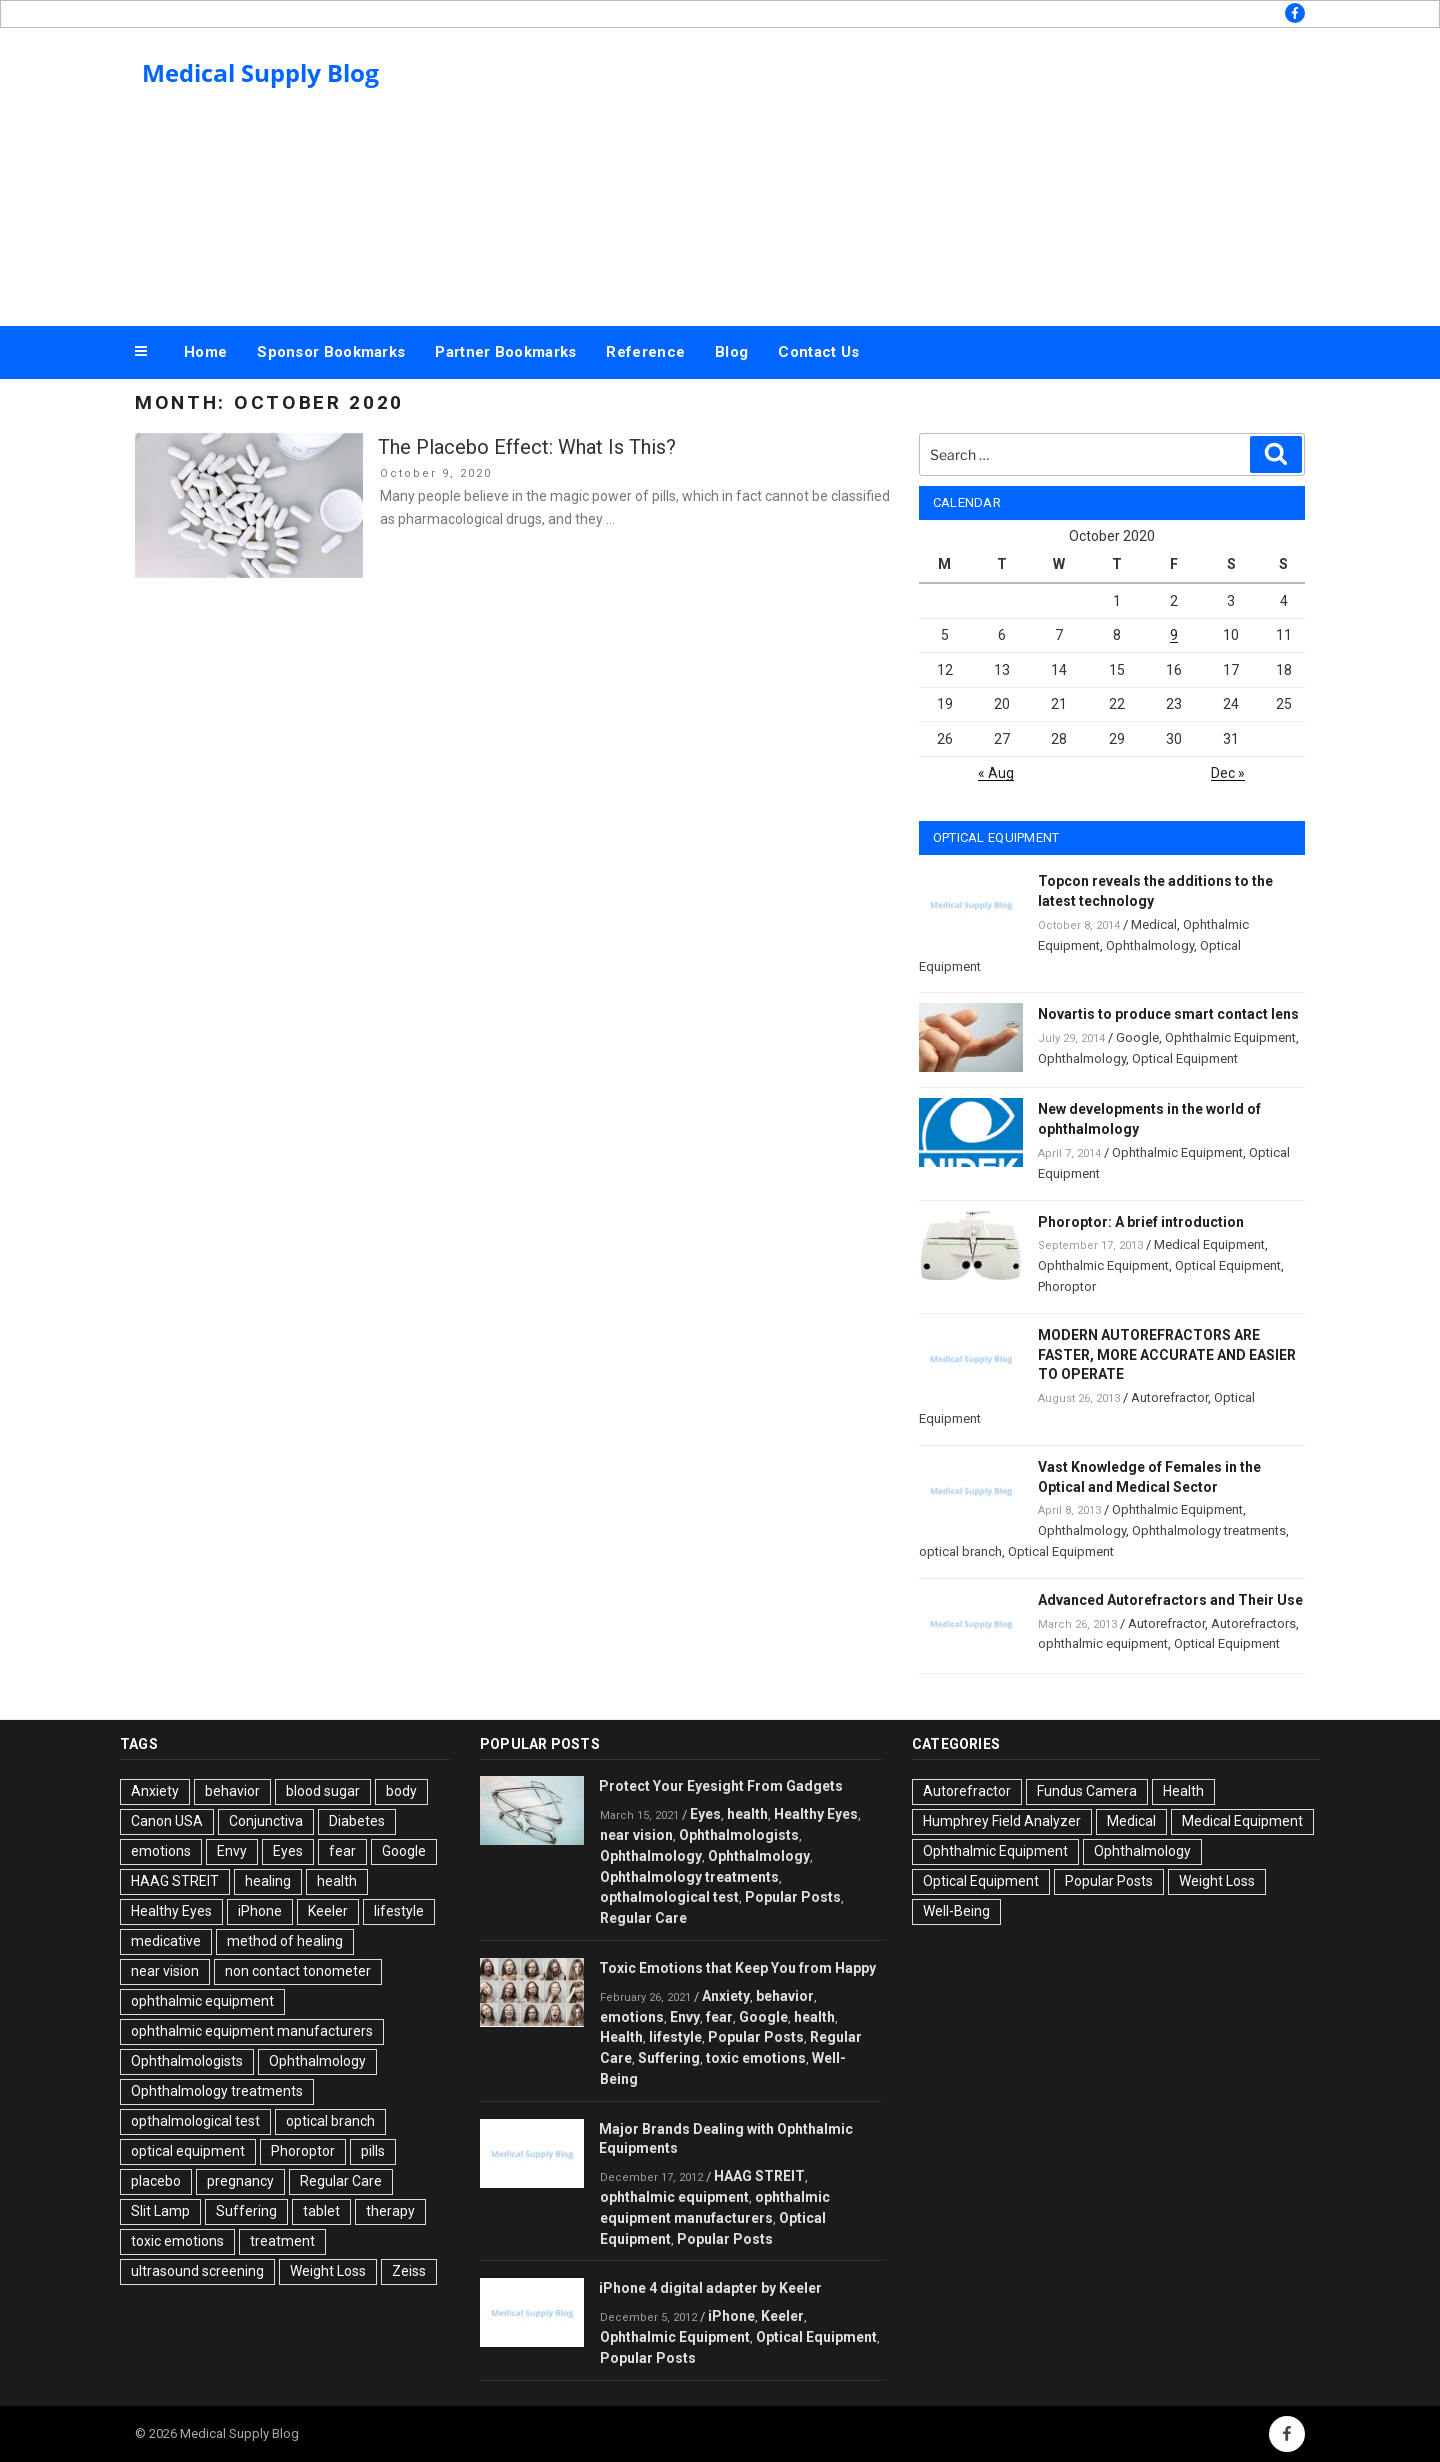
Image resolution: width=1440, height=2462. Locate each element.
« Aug (996, 773)
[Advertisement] (921, 172)
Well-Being (956, 1911)
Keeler (328, 1911)
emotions (161, 1851)
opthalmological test (195, 2121)
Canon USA (167, 1821)
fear (342, 1851)
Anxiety (155, 1791)
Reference (645, 352)
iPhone (260, 1911)
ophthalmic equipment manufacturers (252, 2031)
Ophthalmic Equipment (1230, 1037)
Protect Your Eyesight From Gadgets (721, 1786)
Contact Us (818, 352)
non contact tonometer (298, 1971)
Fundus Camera (1087, 1791)
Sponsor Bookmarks (331, 352)
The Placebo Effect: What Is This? (527, 447)
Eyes (288, 1851)
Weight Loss (328, 2271)
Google (1137, 1037)
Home (205, 352)
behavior (232, 1791)
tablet (321, 2211)
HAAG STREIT (175, 1881)
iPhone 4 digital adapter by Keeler (710, 2288)
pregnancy (240, 2181)
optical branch (960, 1551)
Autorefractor (1169, 1397)
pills (373, 2151)
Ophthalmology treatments (1209, 1530)
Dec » (1228, 773)
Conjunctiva (266, 1821)
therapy (390, 2211)
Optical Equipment (1185, 1058)
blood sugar (323, 1791)
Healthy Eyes (171, 1911)
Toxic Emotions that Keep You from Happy (737, 1968)
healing (268, 1881)
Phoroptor (1067, 1286)
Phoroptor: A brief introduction (1141, 1222)
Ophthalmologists (187, 2061)
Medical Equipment (1209, 1244)
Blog (731, 352)
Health (621, 2037)
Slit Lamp (160, 2211)
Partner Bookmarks (505, 352)
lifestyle (399, 1911)
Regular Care (341, 2181)
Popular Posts (793, 1897)
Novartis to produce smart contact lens (1168, 1014)
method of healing (285, 1941)
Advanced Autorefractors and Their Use (1170, 1600)
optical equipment (188, 2151)
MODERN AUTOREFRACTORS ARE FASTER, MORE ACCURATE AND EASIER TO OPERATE (1167, 1355)
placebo (156, 2181)
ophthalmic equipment (1103, 1643)
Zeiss (409, 2271)
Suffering (246, 2211)
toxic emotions (177, 2241)
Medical (1154, 924)
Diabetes (357, 1821)
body (401, 1791)
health (337, 1881)
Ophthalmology (1150, 945)
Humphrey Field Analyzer (1002, 1821)
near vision (165, 1971)
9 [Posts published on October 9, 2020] (1174, 635)
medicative (166, 1941)
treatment (282, 2241)
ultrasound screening (197, 2271)
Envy (232, 1851)
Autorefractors (1253, 1623)
